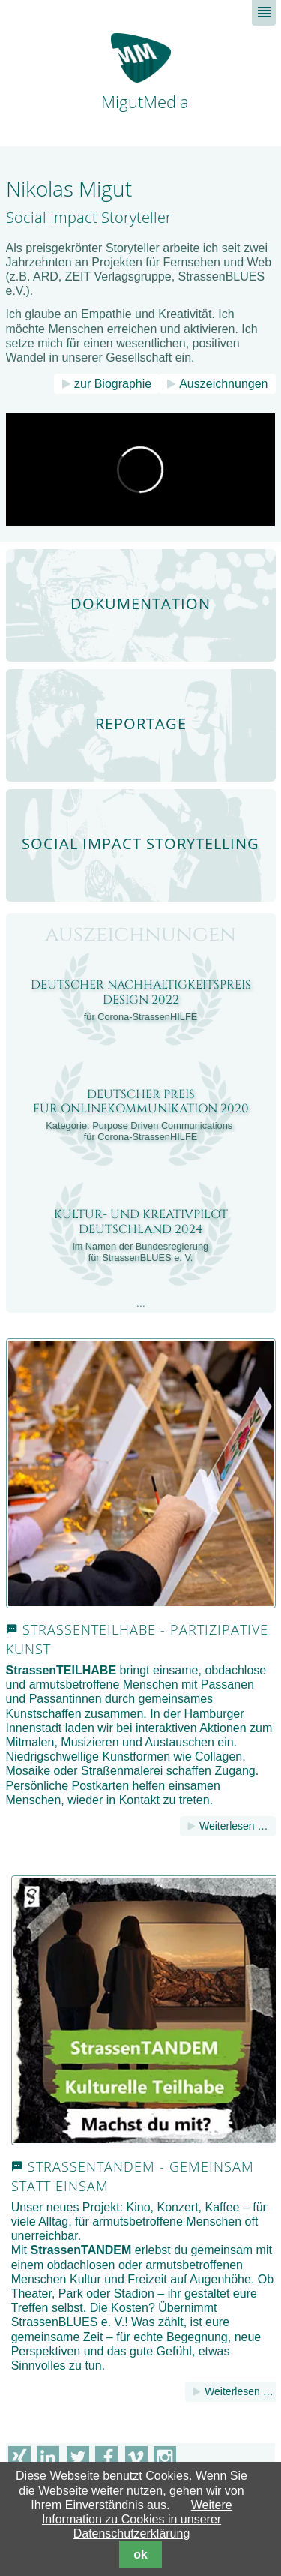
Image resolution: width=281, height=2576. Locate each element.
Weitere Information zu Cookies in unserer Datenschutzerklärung (137, 2519)
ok (140, 2554)
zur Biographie (112, 383)
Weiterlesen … (233, 1826)
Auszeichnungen (223, 383)
